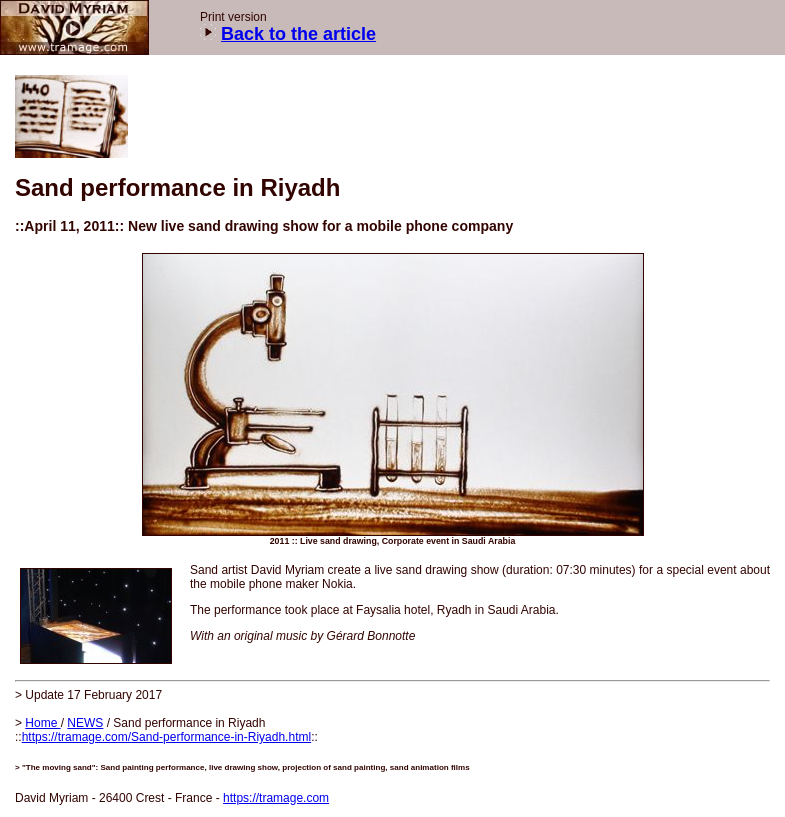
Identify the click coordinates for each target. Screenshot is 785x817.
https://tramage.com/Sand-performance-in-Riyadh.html (166, 737)
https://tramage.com (276, 798)
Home (42, 723)
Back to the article (298, 34)
